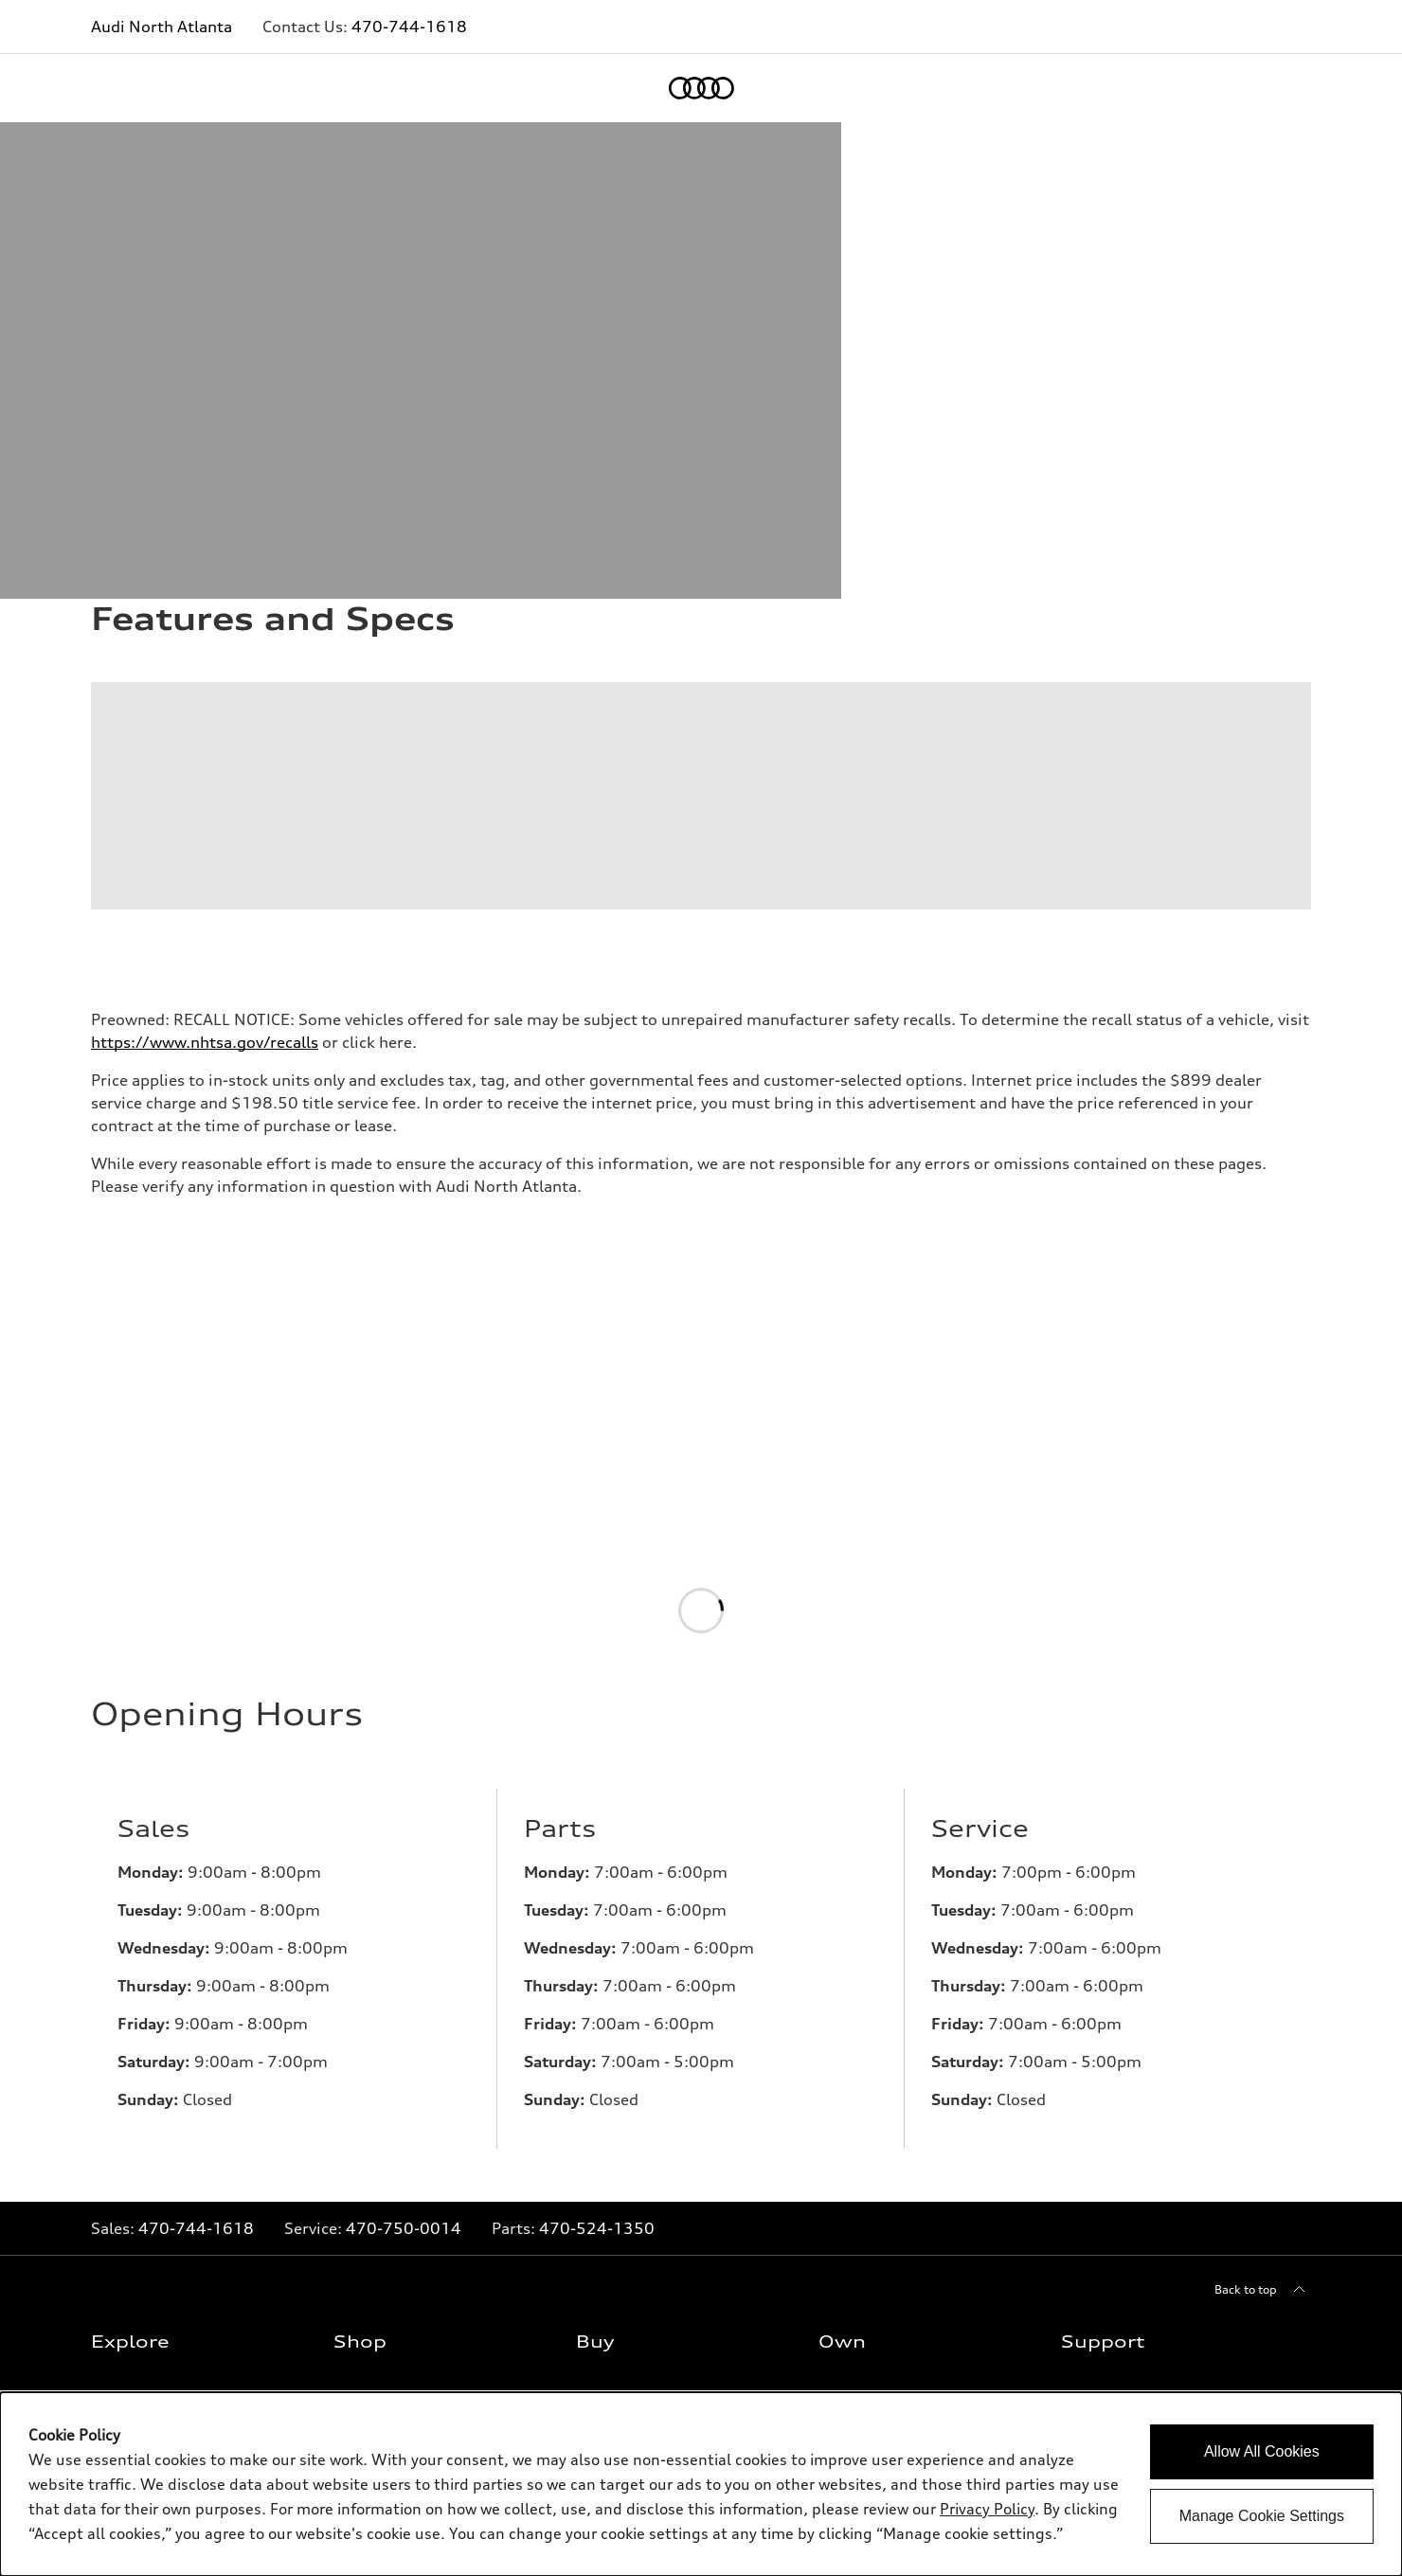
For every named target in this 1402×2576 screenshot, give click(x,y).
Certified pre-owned (392, 2125)
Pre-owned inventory (394, 2095)
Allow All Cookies (1262, 2451)
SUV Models (127, 2095)
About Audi (1095, 2065)
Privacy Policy (1101, 2125)
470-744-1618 (409, 26)
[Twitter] (1178, 2329)
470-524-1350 (597, 1864)
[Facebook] (1125, 2329)
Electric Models (136, 2125)
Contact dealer (620, 2034)
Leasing (600, 2095)
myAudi (842, 2034)
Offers (353, 2034)
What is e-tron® (138, 2065)
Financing (606, 2125)
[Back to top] (1262, 1926)
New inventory (376, 2065)
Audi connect (857, 2186)
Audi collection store (878, 2125)
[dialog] (701, 2484)
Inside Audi (125, 2156)
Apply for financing (632, 2156)
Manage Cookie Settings (1261, 2516)
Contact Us (1094, 2034)
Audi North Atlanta (161, 26)
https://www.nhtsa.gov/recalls (204, 678)
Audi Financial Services (884, 2095)
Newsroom (1093, 2095)
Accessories (853, 2156)
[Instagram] (1231, 2329)
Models (114, 2034)
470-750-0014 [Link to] (403, 1864)
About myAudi (861, 2065)
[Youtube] (1284, 2329)
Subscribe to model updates (172, 2186)
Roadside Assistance (877, 2216)
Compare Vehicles (386, 2156)
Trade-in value (618, 2065)
